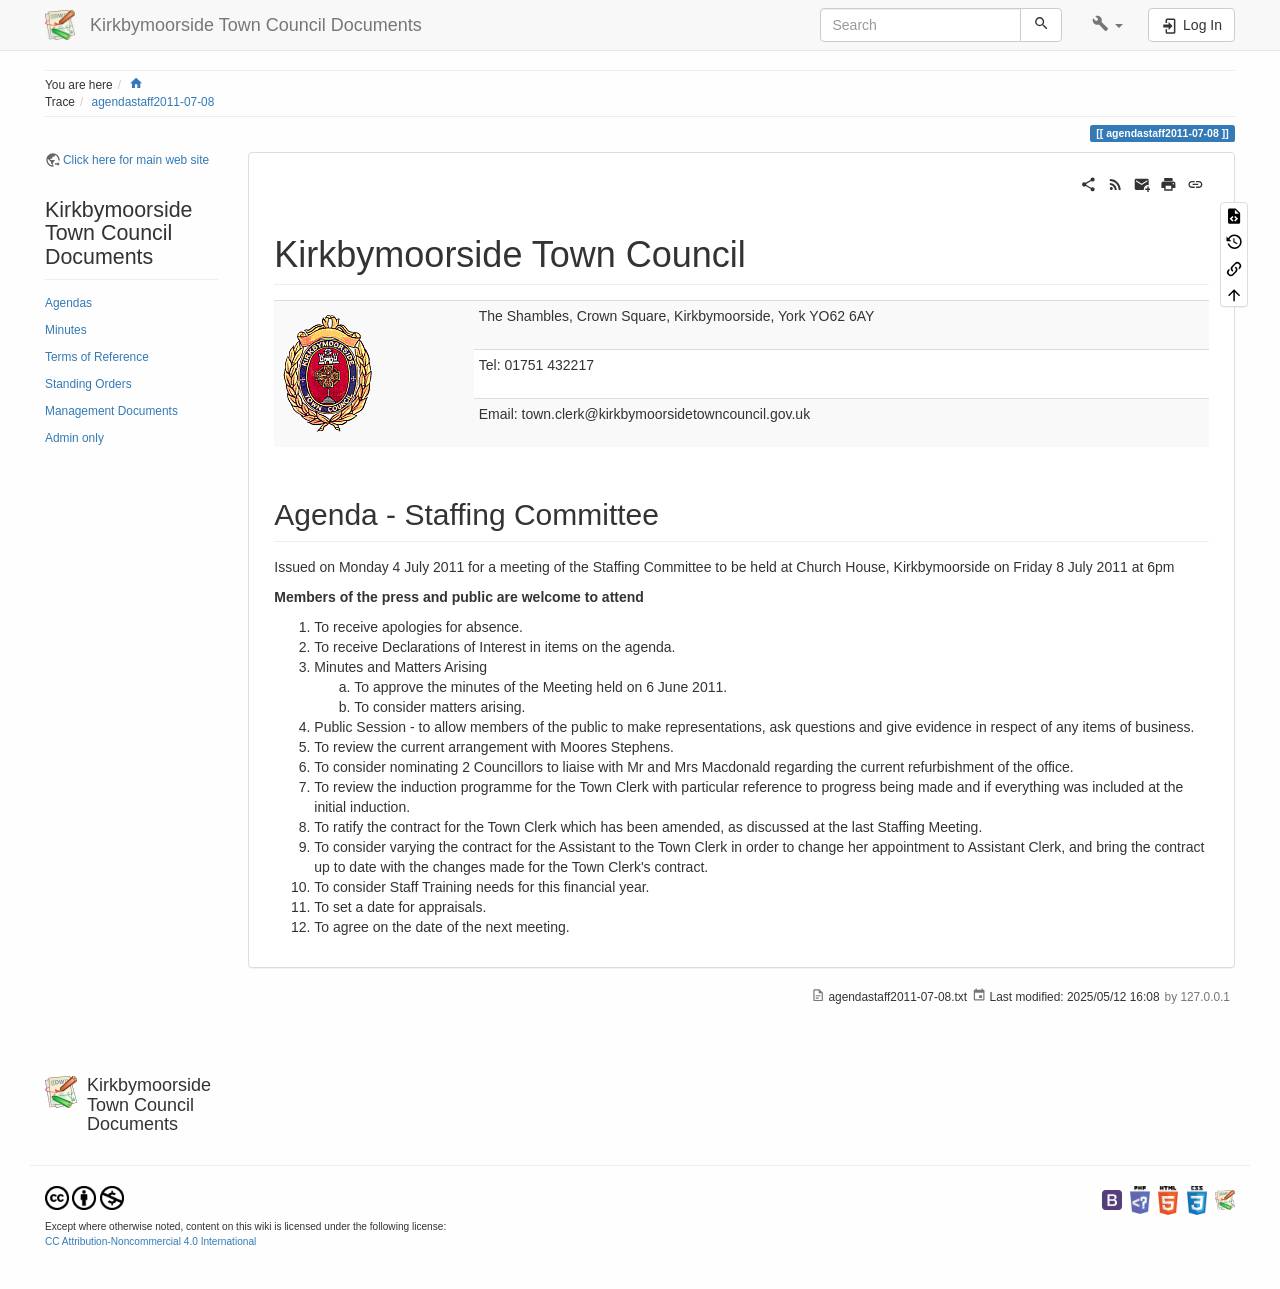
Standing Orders (88, 384)
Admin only (74, 438)
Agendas (68, 303)
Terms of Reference (97, 357)
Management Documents (111, 411)
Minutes (66, 330)
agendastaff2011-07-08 (153, 102)
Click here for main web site (136, 160)
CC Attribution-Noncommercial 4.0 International (150, 1241)
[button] (1107, 25)
